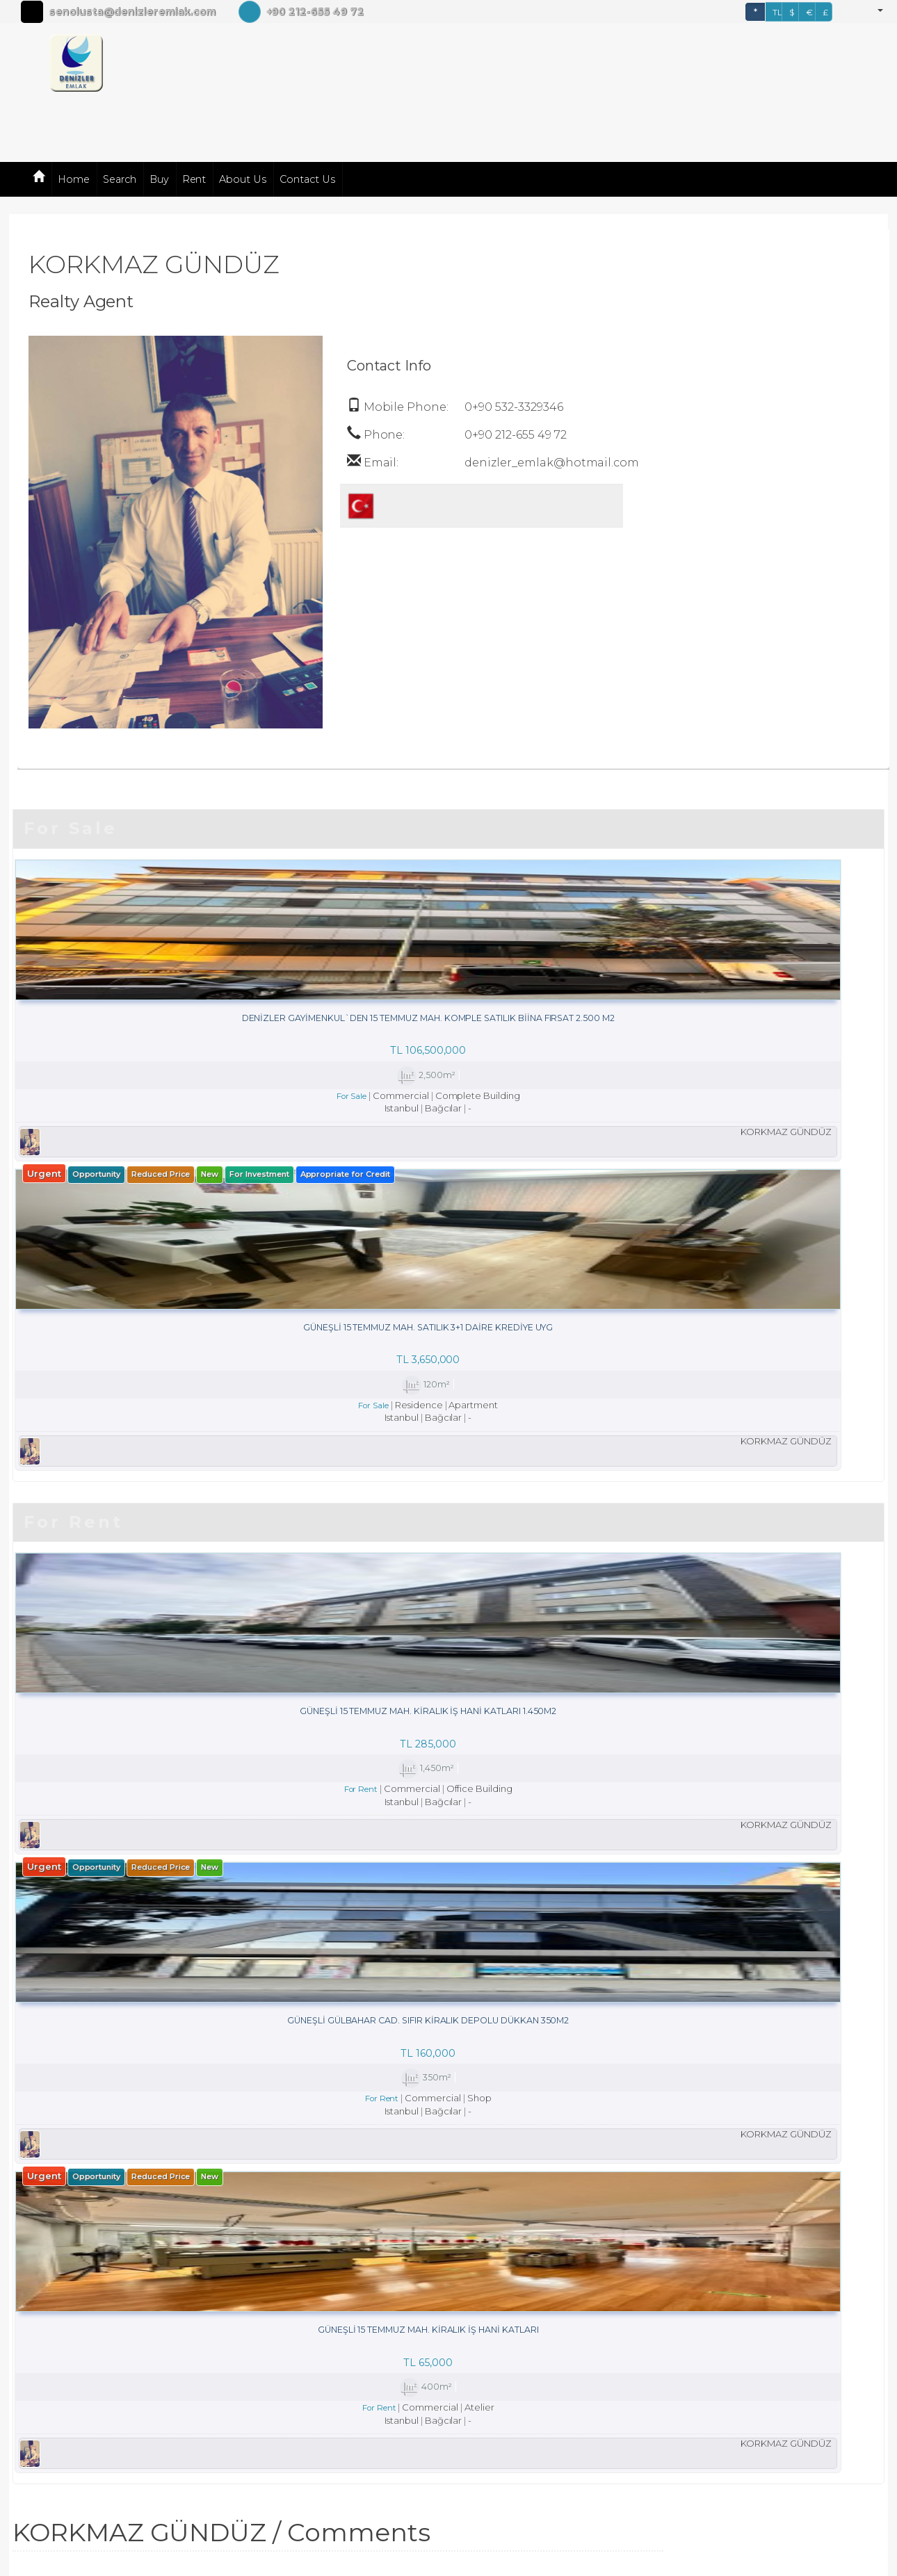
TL (777, 12)
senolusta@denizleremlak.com (132, 12)
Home (74, 179)
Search (119, 179)
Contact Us (307, 179)
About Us (242, 179)
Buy (159, 179)
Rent (194, 179)
